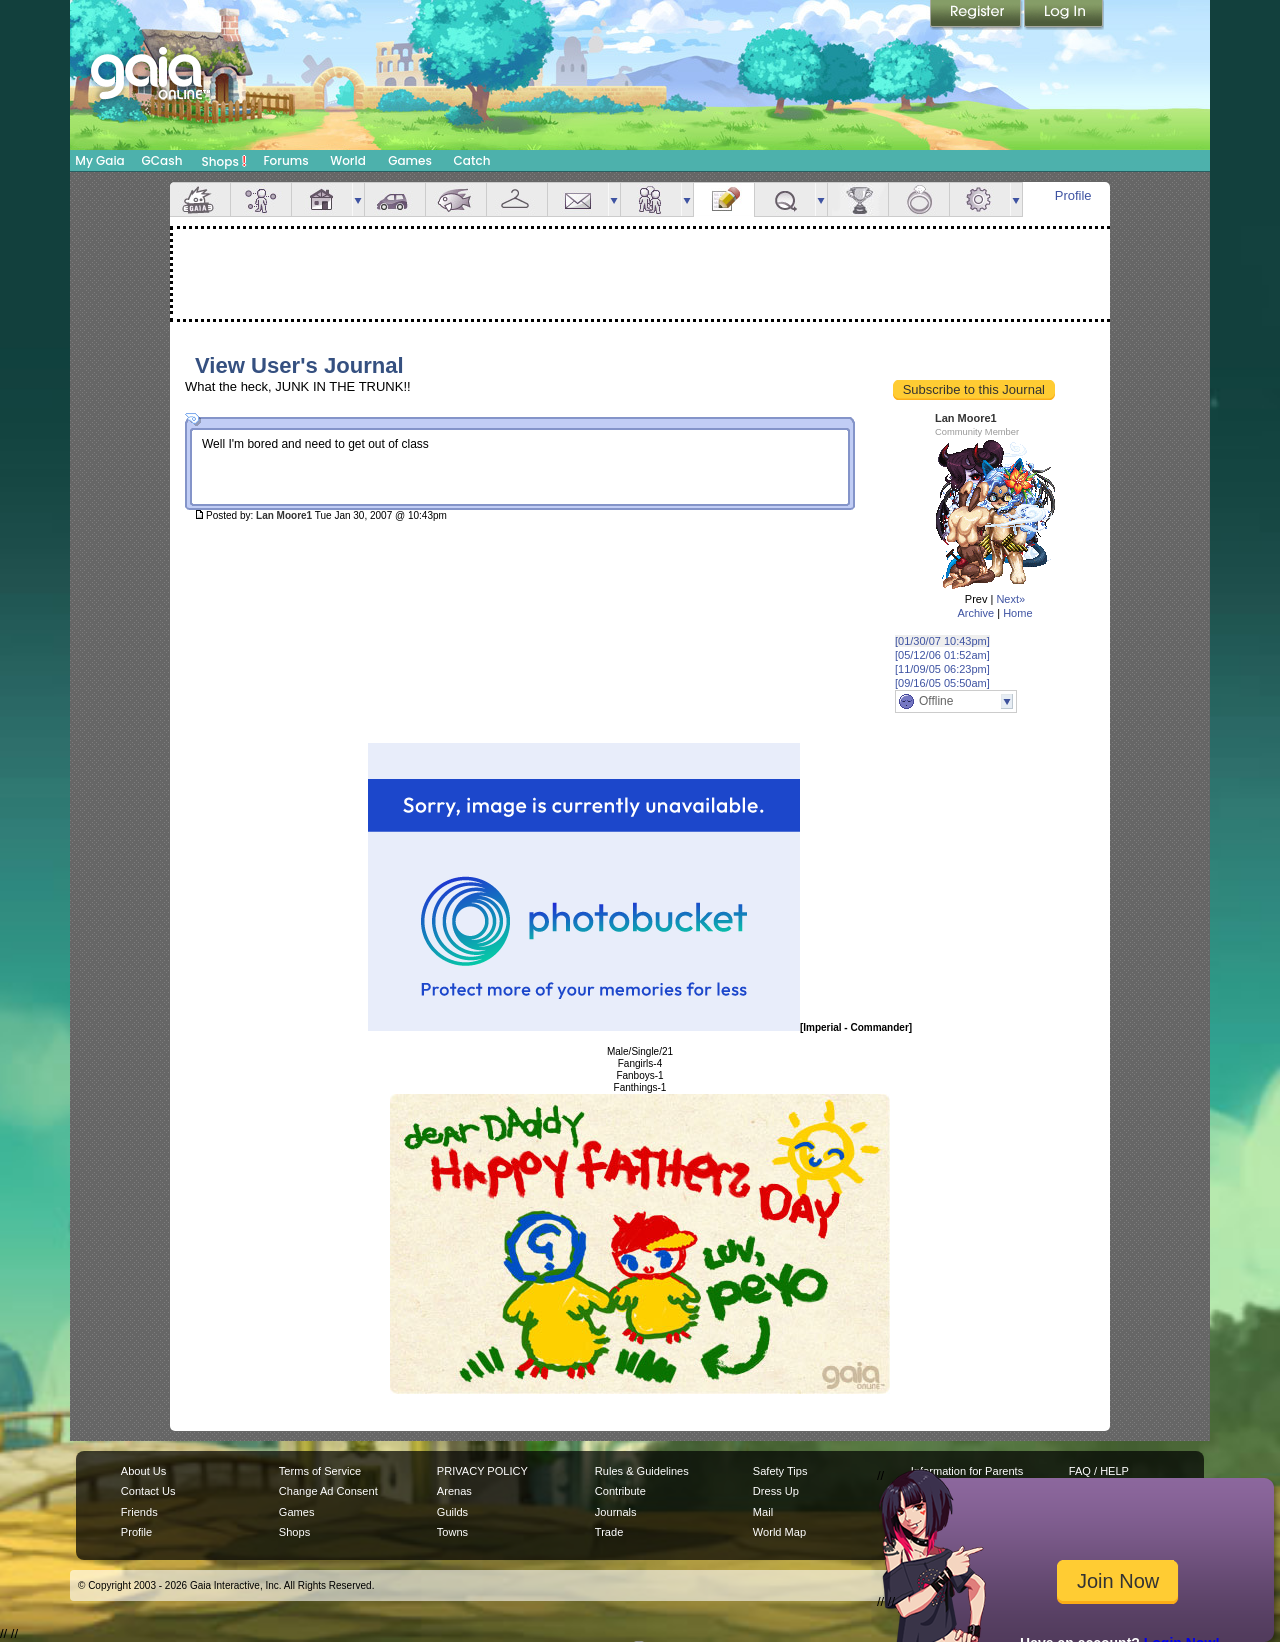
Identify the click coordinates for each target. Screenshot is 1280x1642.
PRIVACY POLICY (482, 1471)
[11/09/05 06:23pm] (942, 669)
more (358, 199)
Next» (1010, 599)
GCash (162, 160)
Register (977, 15)
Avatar (261, 199)
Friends (651, 199)
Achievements (858, 199)
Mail (578, 199)
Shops (224, 161)
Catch (472, 160)
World (348, 160)
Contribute (620, 1491)
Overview (200, 199)
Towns (452, 1532)
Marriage (919, 199)
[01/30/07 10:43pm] (942, 641)
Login (1064, 15)
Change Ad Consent (328, 1491)
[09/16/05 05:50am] (942, 683)
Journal (724, 199)
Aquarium (456, 199)
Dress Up (776, 1491)
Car (395, 199)
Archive (975, 613)
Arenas (454, 1491)
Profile (1073, 195)
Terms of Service (320, 1471)
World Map (779, 1532)
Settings (980, 199)
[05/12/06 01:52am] (942, 655)
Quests (785, 199)
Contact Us (148, 1491)
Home (1017, 613)
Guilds (452, 1512)
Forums (285, 160)
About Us (143, 1471)
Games (410, 160)
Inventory (517, 199)
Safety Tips (780, 1471)
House (322, 199)
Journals (616, 1512)
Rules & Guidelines (642, 1471)
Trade (609, 1532)
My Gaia (99, 160)
